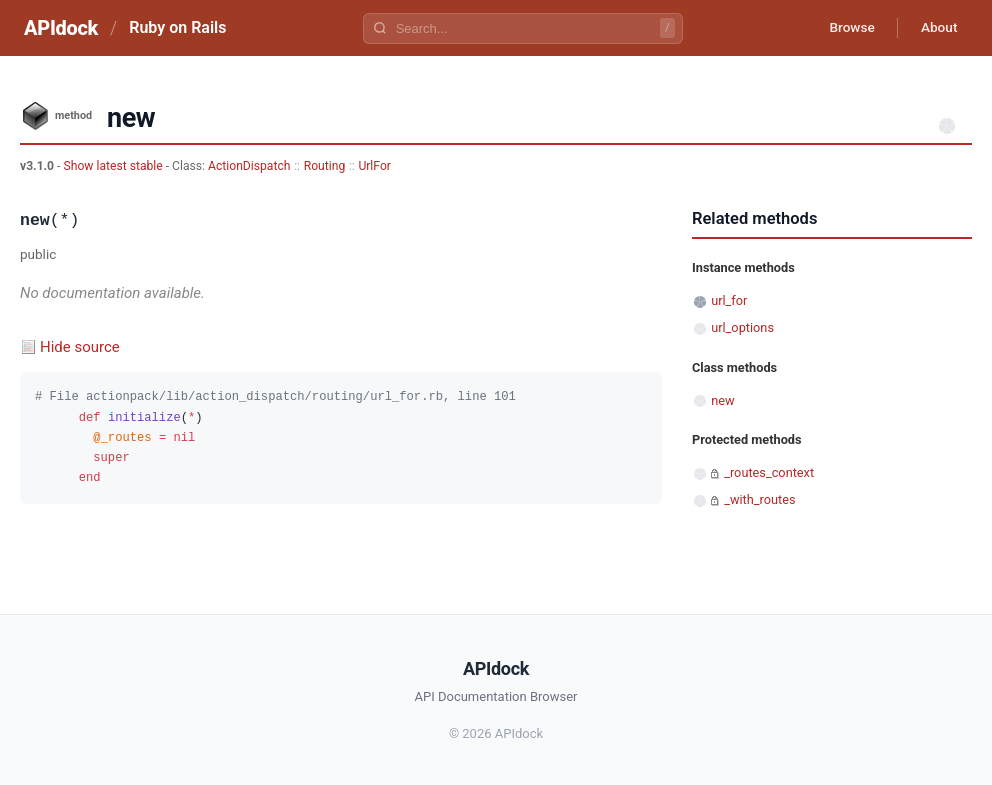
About (937, 28)
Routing (325, 166)
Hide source (80, 347)
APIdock (61, 28)
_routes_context (769, 472)
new (722, 400)
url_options (742, 327)
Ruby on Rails (177, 27)
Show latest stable (114, 166)
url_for (729, 300)
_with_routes (759, 499)
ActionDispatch (249, 166)
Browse (846, 28)
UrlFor (374, 166)
